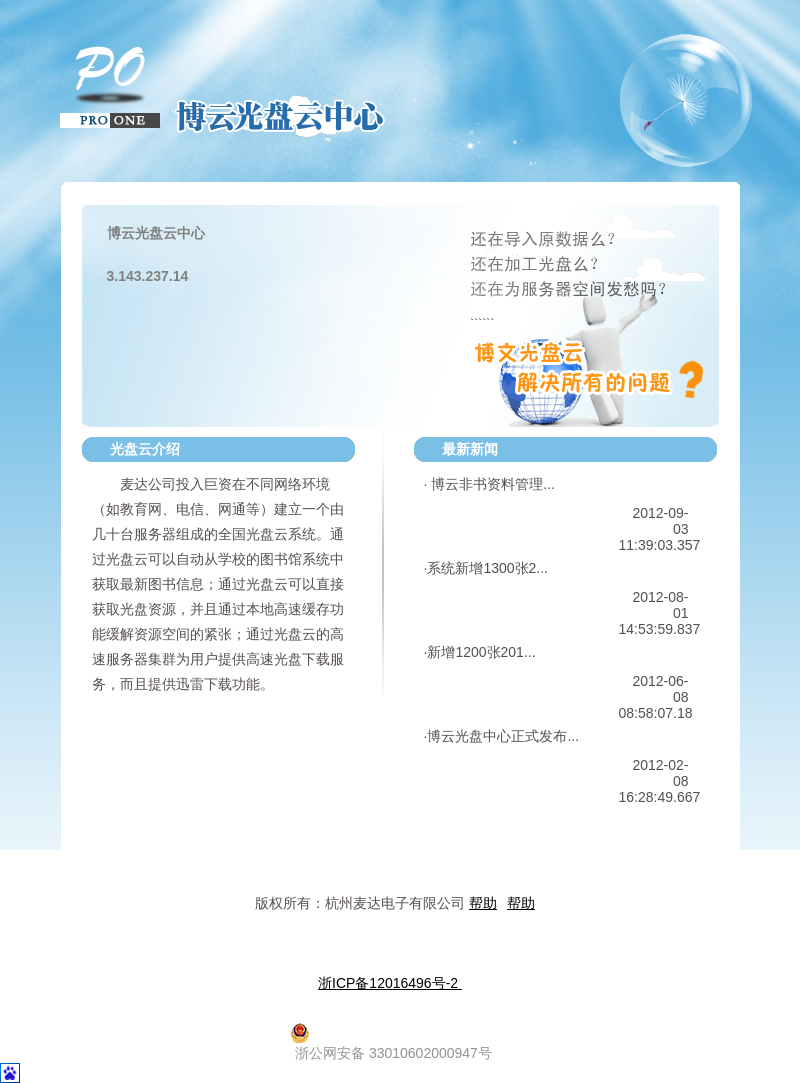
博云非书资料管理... (491, 484)
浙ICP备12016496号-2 (390, 983)
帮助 (483, 903)
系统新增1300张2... (487, 568)
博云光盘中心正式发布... (503, 736)
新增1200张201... (481, 652)
